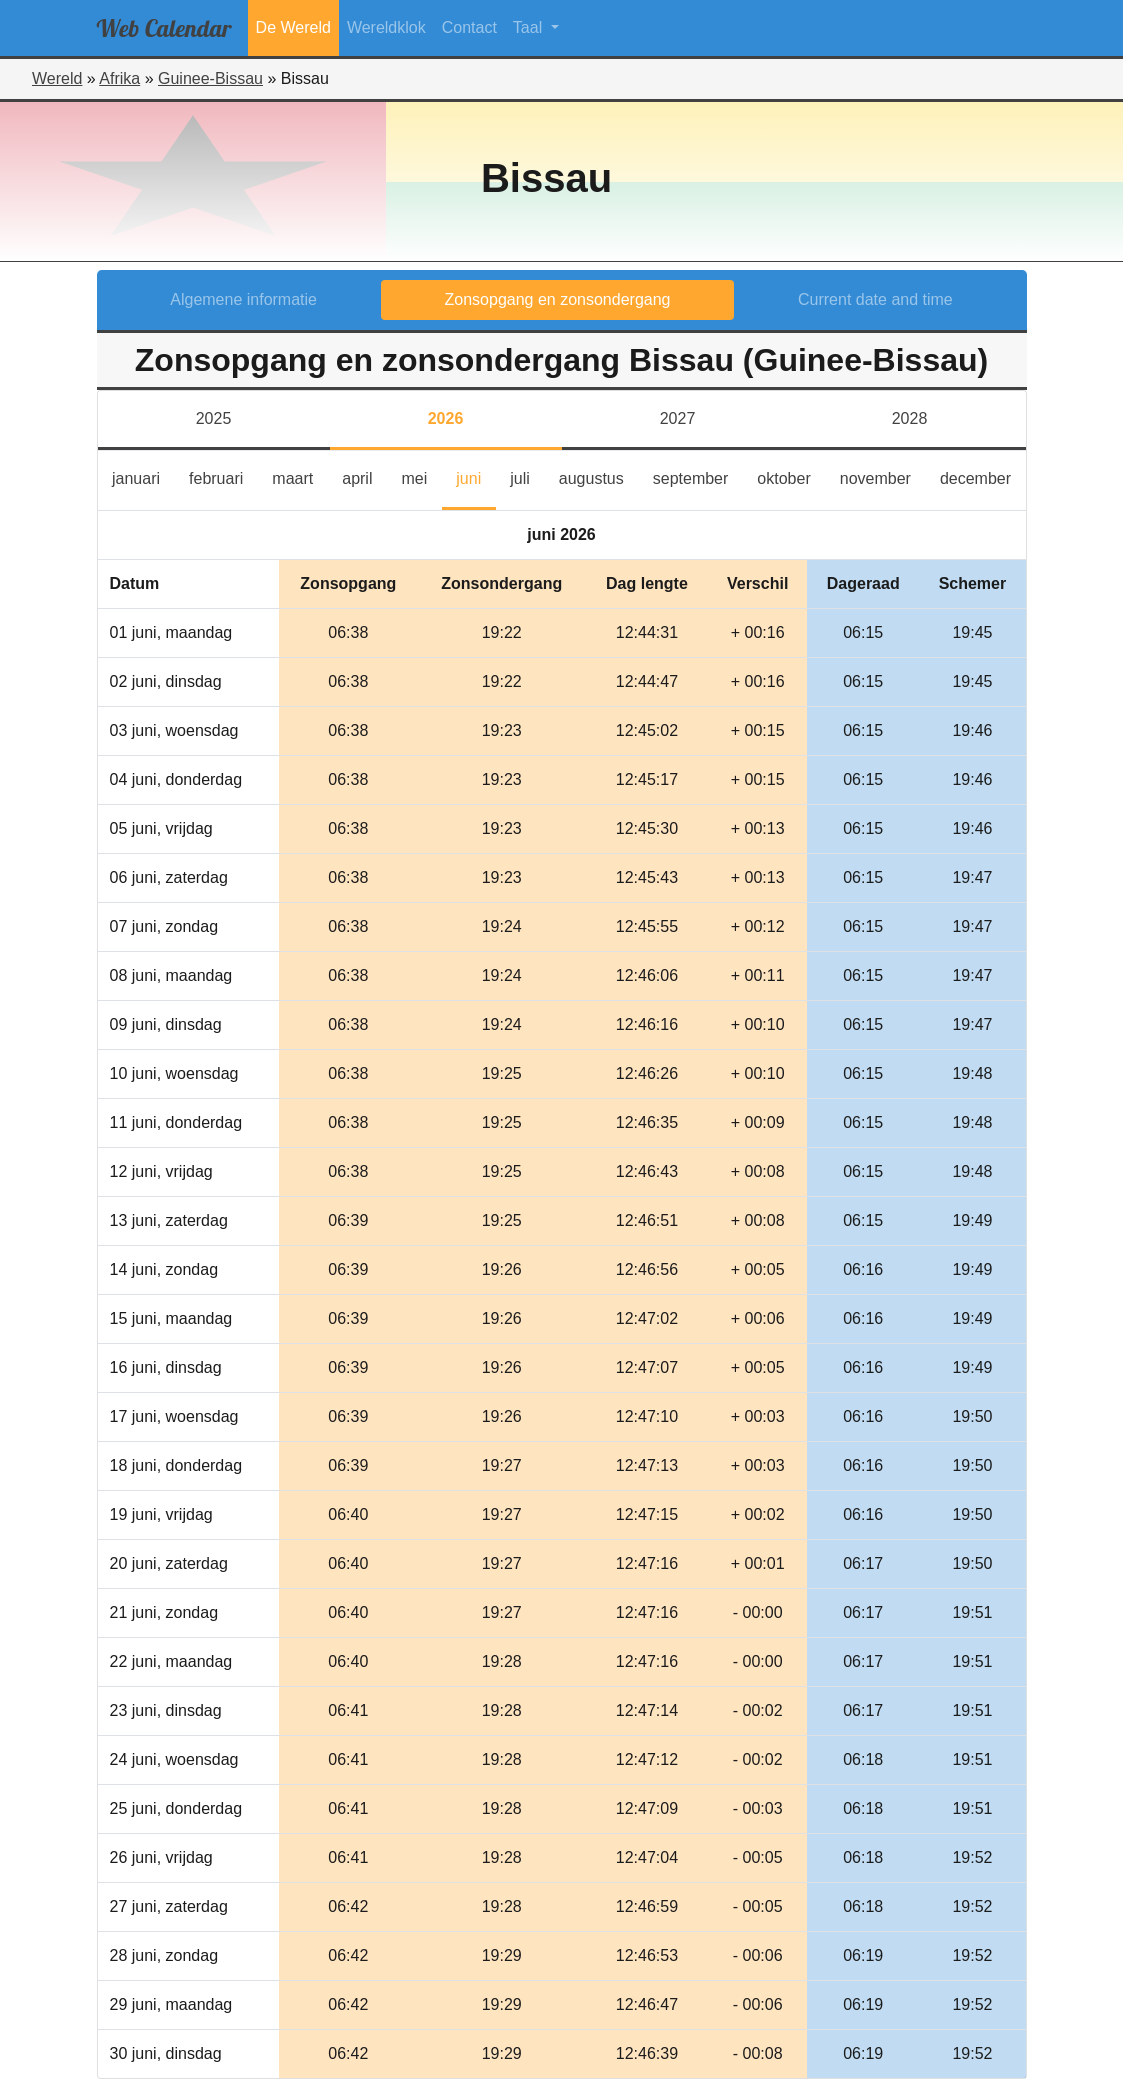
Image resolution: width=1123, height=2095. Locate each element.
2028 (910, 418)
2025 (214, 418)
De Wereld (293, 27)
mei (421, 476)
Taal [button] (530, 27)
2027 (678, 418)
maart (299, 476)
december (983, 476)
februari (223, 476)
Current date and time (875, 299)
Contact (469, 27)
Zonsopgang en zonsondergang (558, 299)
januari (143, 476)
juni (475, 476)
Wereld (57, 78)
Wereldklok (386, 27)
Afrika (119, 78)
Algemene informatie (243, 299)
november (883, 476)
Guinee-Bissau (210, 78)
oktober (791, 476)
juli (527, 476)
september (698, 476)
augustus (598, 476)
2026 (446, 418)
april (364, 476)
